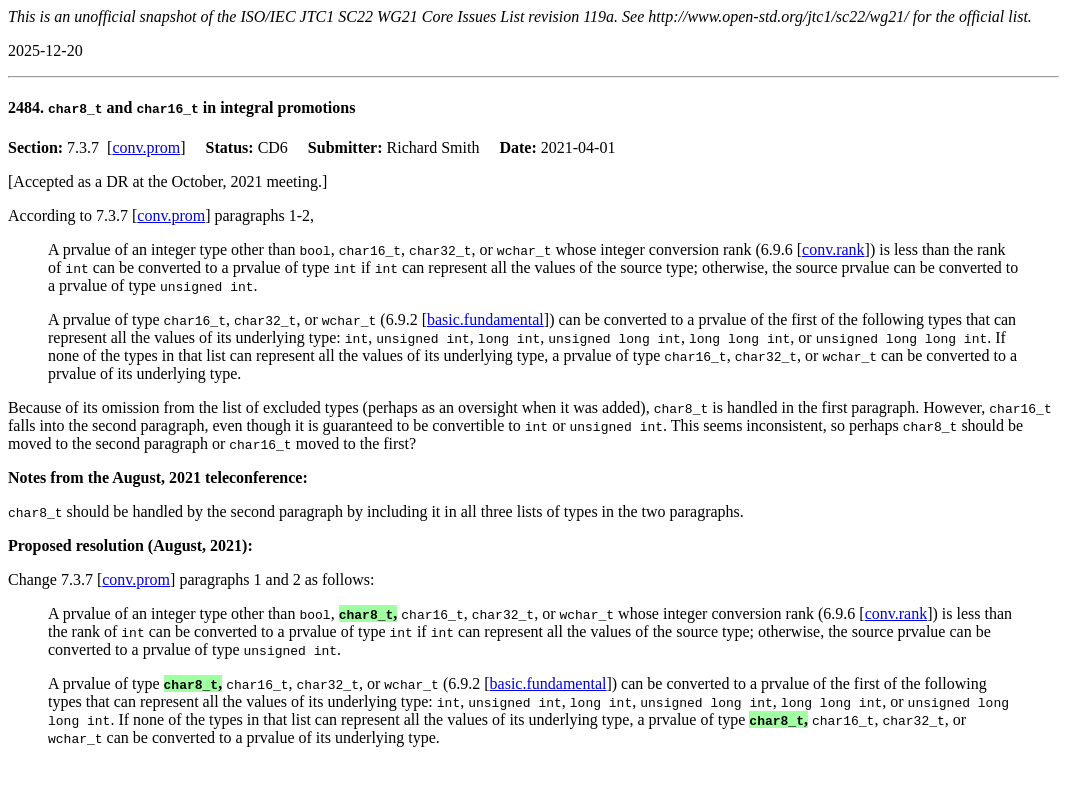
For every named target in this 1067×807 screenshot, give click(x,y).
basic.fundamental (485, 319)
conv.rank (833, 249)
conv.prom (146, 147)
